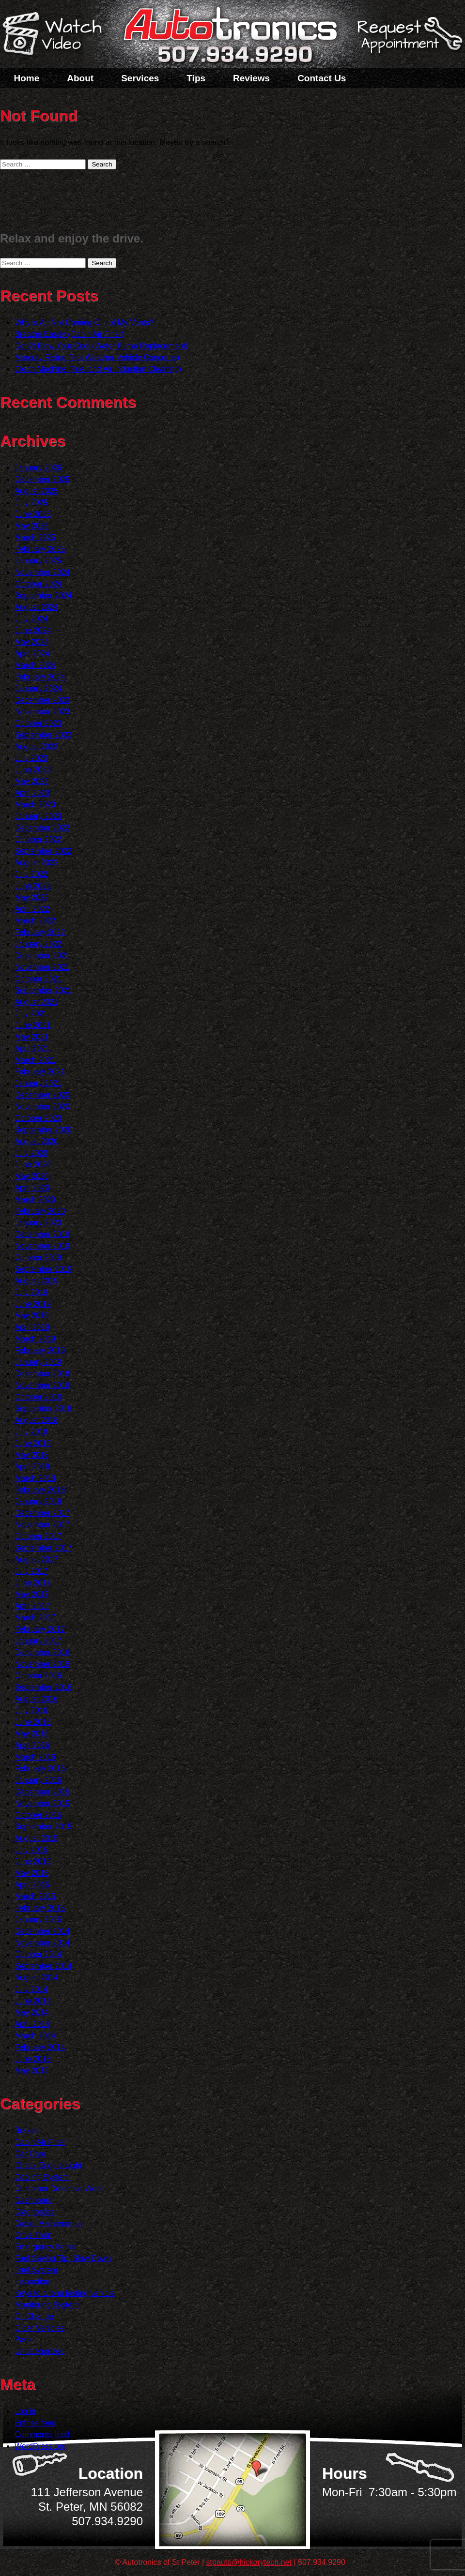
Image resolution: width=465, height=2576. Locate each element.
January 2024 (38, 688)
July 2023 (31, 758)
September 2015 (43, 1827)
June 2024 (33, 630)
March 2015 (35, 1896)
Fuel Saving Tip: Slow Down (63, 2258)
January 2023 (38, 816)
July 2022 (31, 874)
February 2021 (40, 1072)
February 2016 (40, 1768)
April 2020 (32, 1188)
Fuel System (36, 2270)
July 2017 (31, 1571)
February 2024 (40, 677)
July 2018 (31, 1432)
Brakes (27, 2130)
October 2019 (38, 1257)
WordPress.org (40, 2446)
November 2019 (42, 1246)
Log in (25, 2411)
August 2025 (36, 491)
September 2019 (43, 1269)
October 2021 (38, 979)
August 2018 (36, 1420)
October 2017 (38, 1536)
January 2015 (38, 1919)
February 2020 (40, 1211)
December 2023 (42, 700)
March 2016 (35, 1757)
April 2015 (32, 1885)
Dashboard (33, 2200)
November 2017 (42, 1525)
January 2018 (38, 1501)
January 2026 (38, 468)
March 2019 (35, 1339)
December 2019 (42, 1234)
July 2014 (31, 1989)
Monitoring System (47, 2305)
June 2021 (33, 1025)
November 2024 (42, 572)
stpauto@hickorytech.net (249, 2562)
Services (140, 78)
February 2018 (40, 1490)
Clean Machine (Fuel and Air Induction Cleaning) (98, 369)
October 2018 (38, 1397)
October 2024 (38, 584)
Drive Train (33, 2235)
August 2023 (36, 746)
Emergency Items (45, 2247)
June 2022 (33, 886)
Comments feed (42, 2434)
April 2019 (32, 1327)
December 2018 (42, 1374)
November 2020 (42, 1106)
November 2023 (42, 712)
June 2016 (33, 1722)
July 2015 (31, 1850)
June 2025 (33, 514)
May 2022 (31, 897)
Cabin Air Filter (40, 2142)
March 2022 (35, 921)
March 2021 (35, 1060)
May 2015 (31, 1873)
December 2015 (42, 1792)
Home (27, 78)
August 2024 (36, 607)
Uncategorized (39, 2351)
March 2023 (35, 804)
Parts (23, 2339)
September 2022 (43, 851)
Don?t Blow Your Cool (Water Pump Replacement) (101, 346)
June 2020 (33, 1164)
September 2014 (43, 1966)
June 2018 (33, 1443)
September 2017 (43, 1548)
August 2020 (36, 1141)
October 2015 (38, 1815)
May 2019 (31, 1315)
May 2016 (31, 1734)
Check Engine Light (48, 2165)
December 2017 (42, 1513)
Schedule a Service (408, 40)
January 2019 (38, 1362)
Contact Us (321, 78)
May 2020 (31, 1176)
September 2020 (43, 1130)
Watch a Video (56, 35)
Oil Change (34, 2316)
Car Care (30, 2154)
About (80, 78)
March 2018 (35, 1478)
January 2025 (38, 561)
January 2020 (38, 1223)
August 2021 (36, 1002)
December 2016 (42, 1652)
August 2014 (36, 1977)
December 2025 (42, 479)
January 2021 (38, 1083)
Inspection (32, 2281)
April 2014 (32, 2024)
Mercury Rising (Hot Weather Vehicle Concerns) (97, 357)
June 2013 (33, 2059)
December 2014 (42, 1931)
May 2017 (31, 1594)
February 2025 (40, 549)
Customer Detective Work (59, 2188)
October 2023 (38, 723)
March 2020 (35, 1199)
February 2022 (40, 932)
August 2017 (36, 1559)
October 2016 (38, 1676)
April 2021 (32, 1048)
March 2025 (35, 537)
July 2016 (31, 1710)
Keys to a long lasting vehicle (64, 2293)
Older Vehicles (39, 2328)
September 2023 (43, 735)
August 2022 (36, 863)
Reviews (251, 78)
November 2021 (42, 967)
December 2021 (42, 955)
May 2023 (31, 781)
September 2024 (43, 595)
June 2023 (33, 770)
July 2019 (31, 1292)
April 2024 (32, 653)
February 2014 (40, 2047)
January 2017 (38, 1641)
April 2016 (32, 1745)
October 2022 (38, 839)
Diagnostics (35, 2212)
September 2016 (43, 1687)
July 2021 (31, 1013)
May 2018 (31, 1455)
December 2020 (42, 1095)
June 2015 (33, 1861)
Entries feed (35, 2423)
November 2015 (42, 1803)
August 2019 (36, 1281)
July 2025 (31, 502)
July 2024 (31, 619)
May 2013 (31, 2070)
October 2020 (38, 1118)
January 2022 (38, 944)
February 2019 (40, 1350)
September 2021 (43, 990)
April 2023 (32, 793)
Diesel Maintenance (49, 2223)
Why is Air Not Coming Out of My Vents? (84, 322)
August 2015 (36, 1838)
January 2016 (38, 1780)
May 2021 (31, 1037)
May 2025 (31, 526)
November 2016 (42, 1664)
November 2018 (42, 1385)
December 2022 (42, 828)
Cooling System (42, 2177)
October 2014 (38, 1954)
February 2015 (40, 1908)
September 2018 (43, 1408)
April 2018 (32, 1466)
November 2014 (42, 1943)
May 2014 (31, 2012)
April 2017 (32, 1606)
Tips (195, 78)
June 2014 (33, 2001)
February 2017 (40, 1629)
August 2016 (36, 1699)
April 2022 (32, 909)
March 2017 (35, 1617)
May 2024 (31, 642)
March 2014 (35, 2036)
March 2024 (35, 665)
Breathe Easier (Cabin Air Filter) (69, 334)
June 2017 (33, 1583)
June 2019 (33, 1304)
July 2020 (31, 1153)
